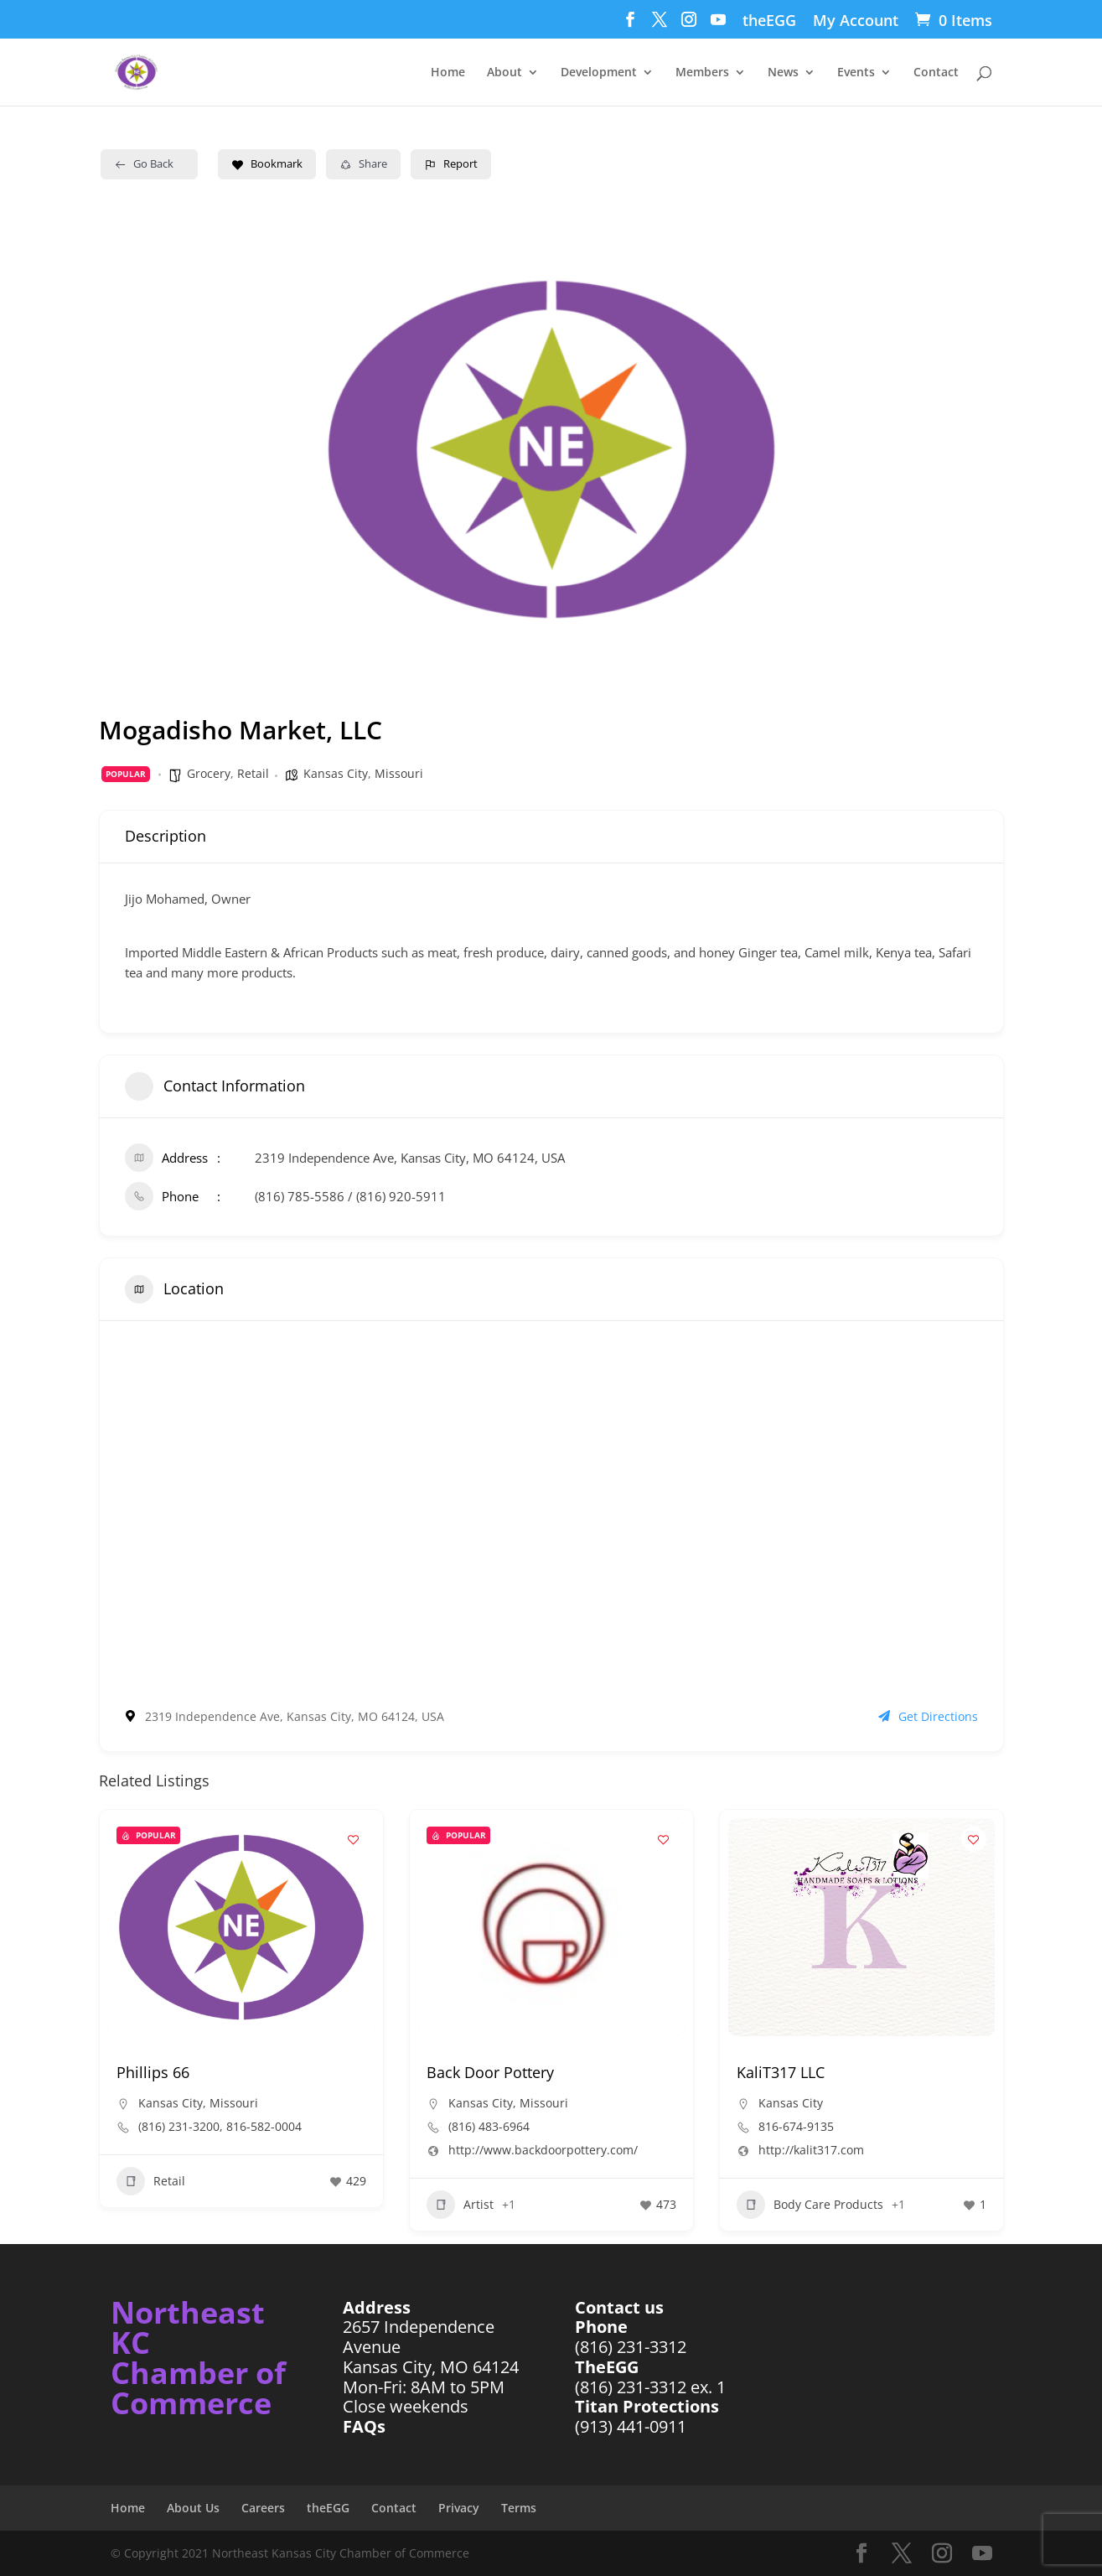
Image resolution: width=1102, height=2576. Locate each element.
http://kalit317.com (811, 2150)
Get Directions (928, 1716)
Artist (460, 2204)
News (783, 73)
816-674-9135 (796, 2126)
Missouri (399, 773)
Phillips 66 (152, 2072)
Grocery (208, 773)
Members (702, 73)
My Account (855, 21)
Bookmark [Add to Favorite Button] (267, 163)
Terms (518, 2508)
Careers (263, 2508)
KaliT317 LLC (781, 2072)
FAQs (364, 2426)
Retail (253, 773)
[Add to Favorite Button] (353, 1839)
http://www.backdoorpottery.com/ (543, 2150)
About (504, 73)
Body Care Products (810, 2204)
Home (448, 73)
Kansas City (335, 773)
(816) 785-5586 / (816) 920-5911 (350, 1196)
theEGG (769, 21)
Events (856, 73)
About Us (193, 2508)
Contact (936, 73)
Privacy (458, 2508)
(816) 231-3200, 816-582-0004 (220, 2126)
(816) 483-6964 (489, 2126)
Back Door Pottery (490, 2072)
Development (599, 73)
